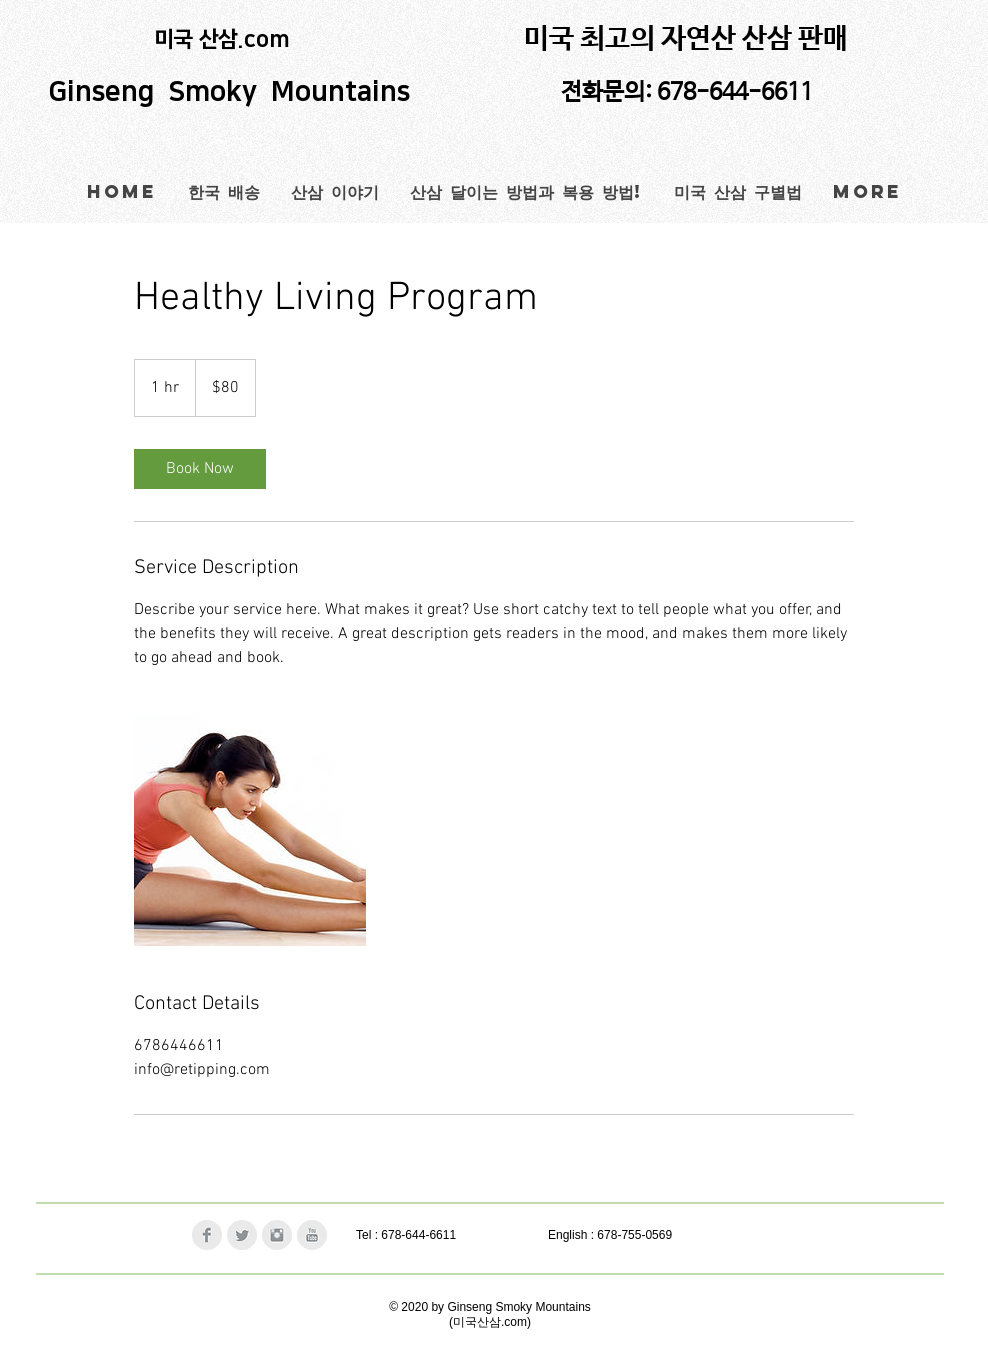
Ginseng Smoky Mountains (233, 92)
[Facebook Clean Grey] (207, 1235)
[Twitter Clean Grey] (242, 1235)
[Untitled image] (250, 830)
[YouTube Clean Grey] (312, 1235)
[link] (200, 469)
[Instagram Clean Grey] (277, 1235)
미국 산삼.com (222, 39)
